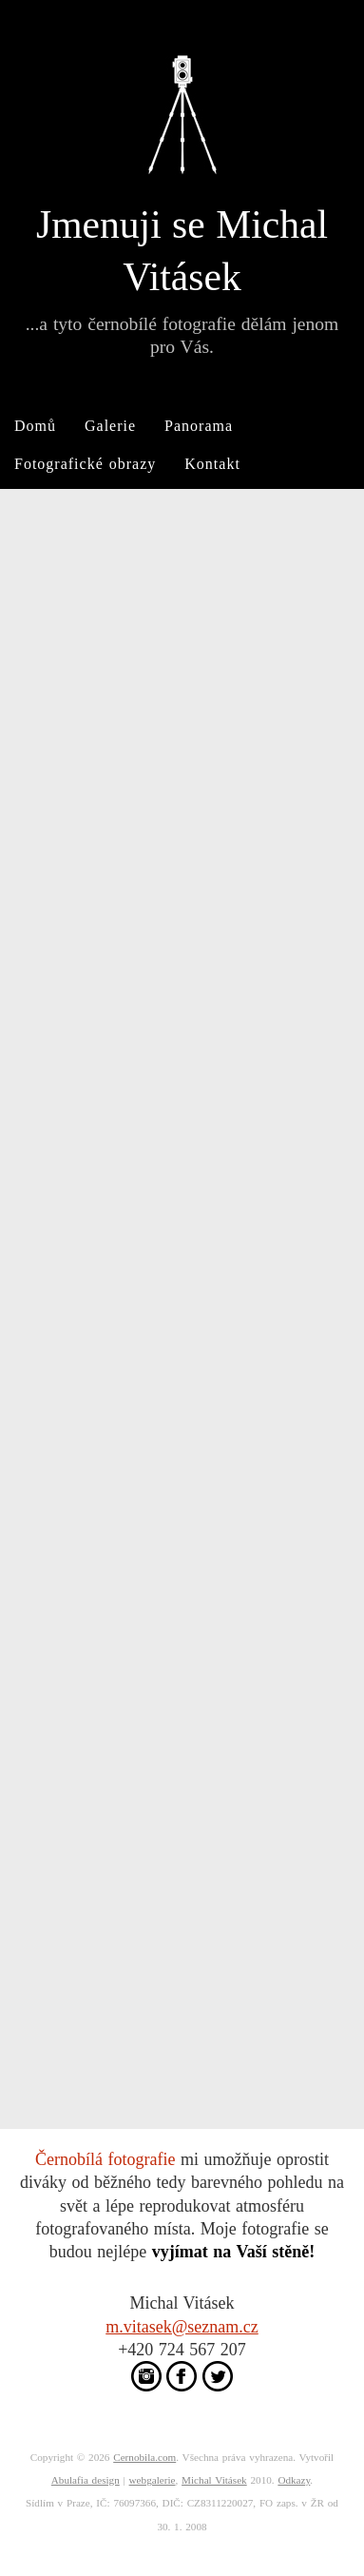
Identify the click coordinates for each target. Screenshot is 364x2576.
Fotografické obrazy (85, 464)
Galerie (110, 426)
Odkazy (294, 2480)
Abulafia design (85, 2480)
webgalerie (152, 2480)
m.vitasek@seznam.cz (182, 2326)
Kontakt (212, 464)
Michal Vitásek (214, 2480)
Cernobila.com (144, 2457)
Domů (35, 426)
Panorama (198, 426)
